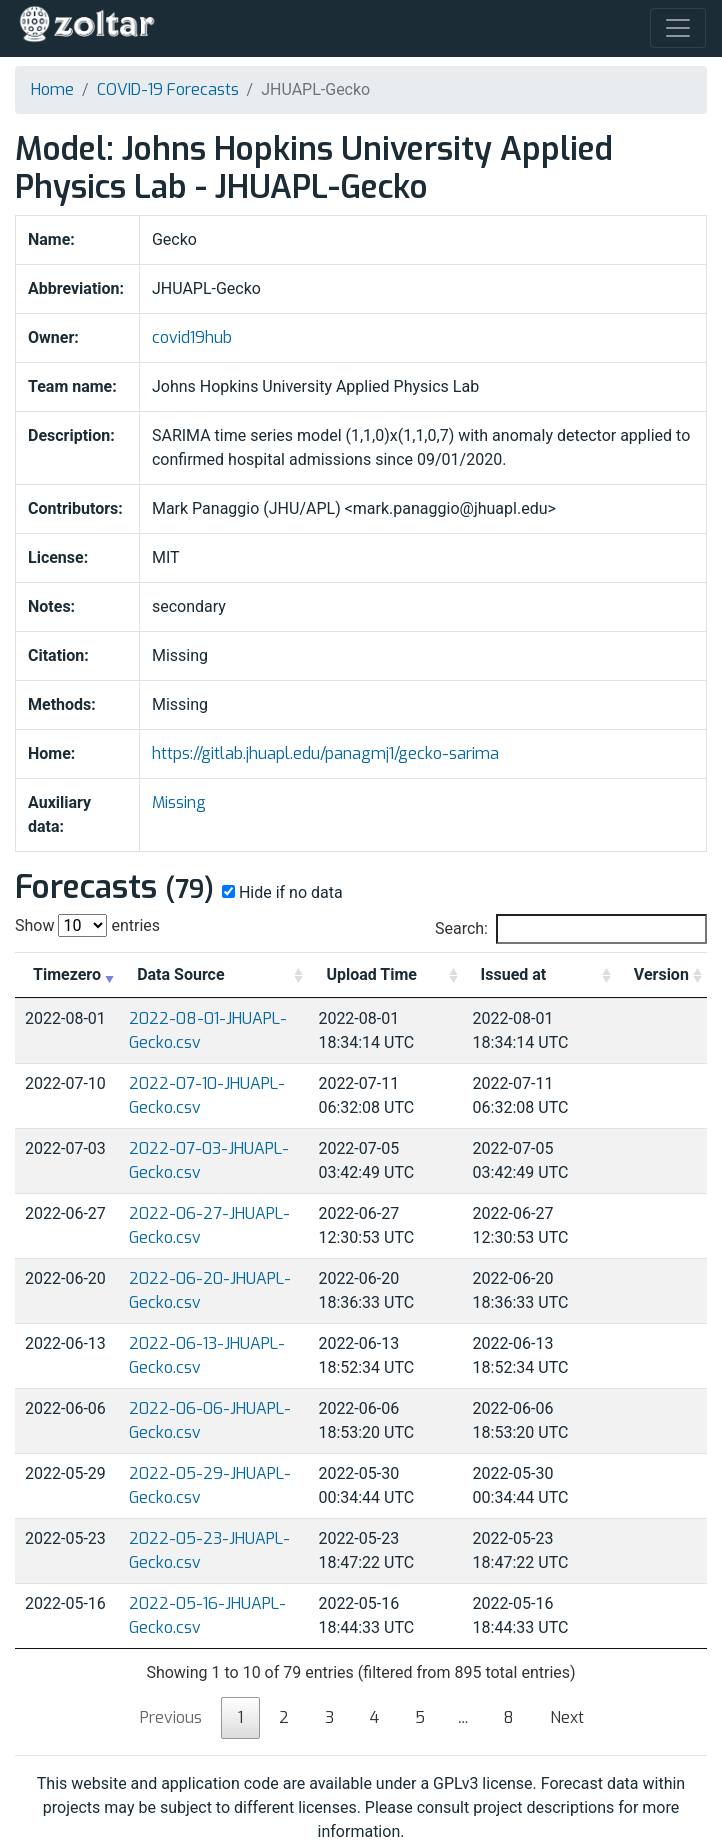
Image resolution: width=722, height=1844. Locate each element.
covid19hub (192, 337)
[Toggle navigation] (678, 28)
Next (567, 1717)
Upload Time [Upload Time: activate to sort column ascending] (371, 974)
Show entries (87, 925)
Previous (171, 1717)
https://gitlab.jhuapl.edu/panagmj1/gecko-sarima (325, 753)
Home (52, 89)
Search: (571, 929)
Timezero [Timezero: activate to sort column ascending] (67, 974)
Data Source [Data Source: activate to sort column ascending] (180, 974)
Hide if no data (280, 892)
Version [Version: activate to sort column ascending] (661, 974)
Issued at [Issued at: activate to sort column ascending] (514, 974)
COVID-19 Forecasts (168, 89)
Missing (179, 802)
